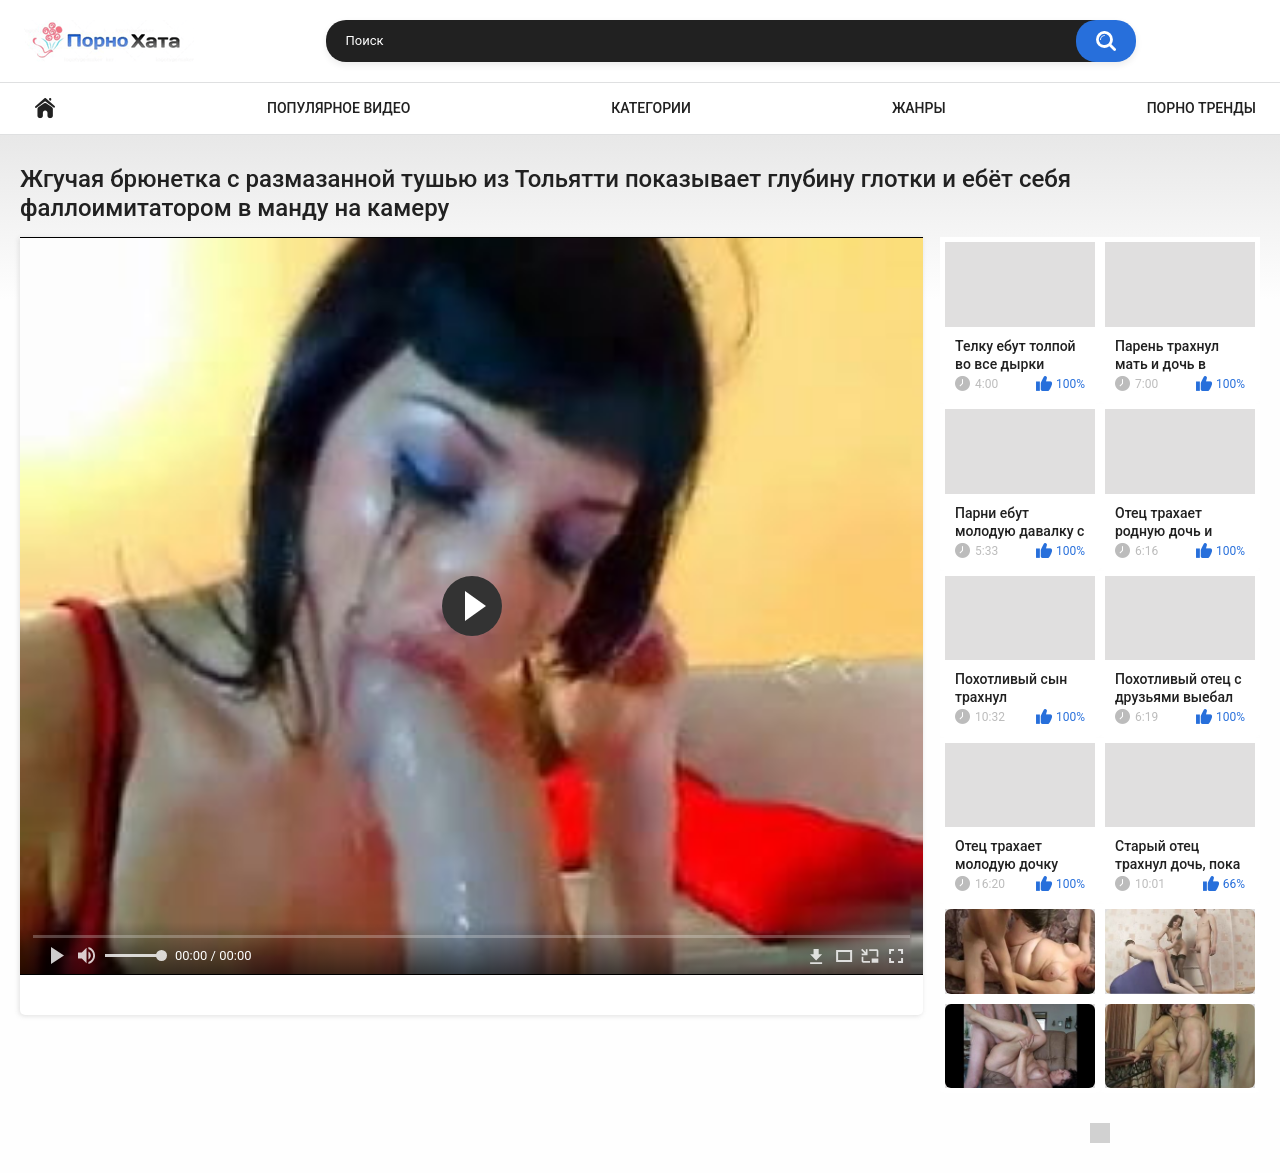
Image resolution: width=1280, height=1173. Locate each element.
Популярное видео (338, 108)
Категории (651, 108)
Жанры (919, 108)
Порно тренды (1201, 108)
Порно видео (45, 108)
